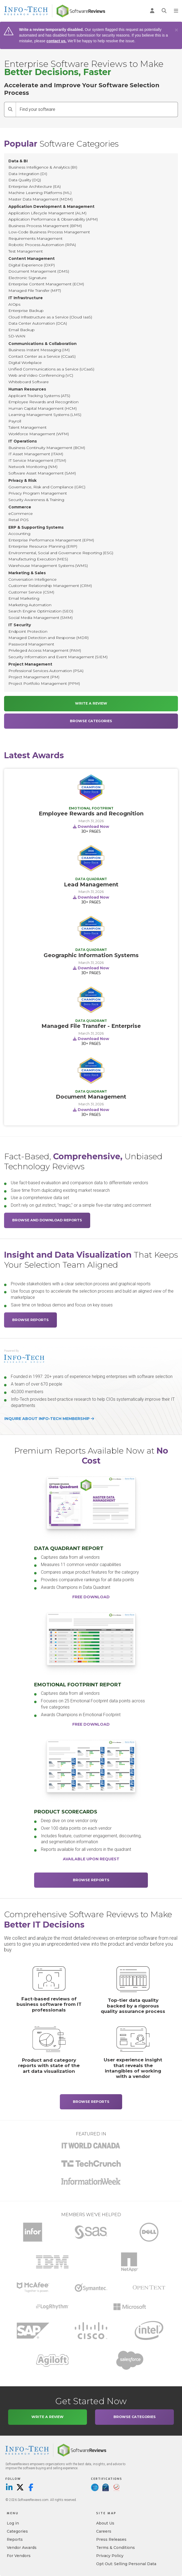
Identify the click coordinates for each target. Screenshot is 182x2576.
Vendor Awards (22, 2547)
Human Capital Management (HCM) (42, 408)
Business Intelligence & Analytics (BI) (42, 167)
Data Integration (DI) (27, 173)
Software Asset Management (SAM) (42, 473)
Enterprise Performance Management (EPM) (51, 540)
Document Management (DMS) (38, 271)
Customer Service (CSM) (31, 592)
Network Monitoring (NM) (32, 466)
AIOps (14, 304)
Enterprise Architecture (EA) (34, 186)
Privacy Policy (109, 2555)
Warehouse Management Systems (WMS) (48, 565)
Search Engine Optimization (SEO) (40, 611)
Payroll (14, 421)
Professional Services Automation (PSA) (45, 670)
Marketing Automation (29, 604)
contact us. (57, 41)
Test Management (25, 251)
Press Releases (111, 2539)
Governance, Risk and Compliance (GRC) (46, 487)
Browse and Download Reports (47, 1220)
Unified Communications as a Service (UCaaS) (51, 369)
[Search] (10, 109)
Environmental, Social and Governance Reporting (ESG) (60, 552)
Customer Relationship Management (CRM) (50, 585)
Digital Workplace (25, 362)
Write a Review (91, 703)
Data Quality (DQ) (24, 179)
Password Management (31, 644)
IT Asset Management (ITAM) (35, 453)
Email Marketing (23, 598)
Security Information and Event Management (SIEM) (58, 656)
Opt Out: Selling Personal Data (126, 2563)
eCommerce (20, 513)
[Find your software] (97, 109)
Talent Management (27, 427)
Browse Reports (30, 1320)
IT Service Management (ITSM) (37, 460)
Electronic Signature (27, 277)
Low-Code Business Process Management (49, 232)
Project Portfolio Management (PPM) (44, 683)
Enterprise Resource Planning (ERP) (42, 546)
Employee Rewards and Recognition (43, 401)
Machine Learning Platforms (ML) (40, 192)
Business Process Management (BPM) (45, 225)
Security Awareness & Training (36, 499)
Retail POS (18, 519)
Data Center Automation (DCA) (37, 323)
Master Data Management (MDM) (40, 199)
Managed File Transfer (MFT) (34, 290)
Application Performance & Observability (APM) (53, 219)
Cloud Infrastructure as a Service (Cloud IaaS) (50, 317)
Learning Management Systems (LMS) (44, 414)
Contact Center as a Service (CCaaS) (42, 356)
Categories (17, 2531)
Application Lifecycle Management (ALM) (47, 213)
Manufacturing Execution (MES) (38, 559)
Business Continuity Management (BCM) (46, 447)
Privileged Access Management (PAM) (44, 650)
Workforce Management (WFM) (38, 433)
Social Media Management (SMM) (40, 617)
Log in (13, 2523)
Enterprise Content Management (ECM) (46, 284)
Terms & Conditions (115, 2547)
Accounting (19, 533)
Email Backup (21, 329)
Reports (15, 2539)
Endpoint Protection (27, 631)
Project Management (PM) (33, 676)
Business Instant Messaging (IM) (39, 349)
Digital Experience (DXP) (31, 265)
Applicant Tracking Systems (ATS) (39, 395)
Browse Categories (91, 721)
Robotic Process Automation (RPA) (42, 244)
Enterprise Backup (26, 310)
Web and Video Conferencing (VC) (40, 375)
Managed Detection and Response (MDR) (48, 637)
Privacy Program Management (37, 493)
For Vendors (19, 2555)
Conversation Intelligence (32, 579)
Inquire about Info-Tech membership (49, 1418)
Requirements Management (35, 238)
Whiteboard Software (28, 381)
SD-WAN (16, 336)
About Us (105, 2523)
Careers (103, 2531)
